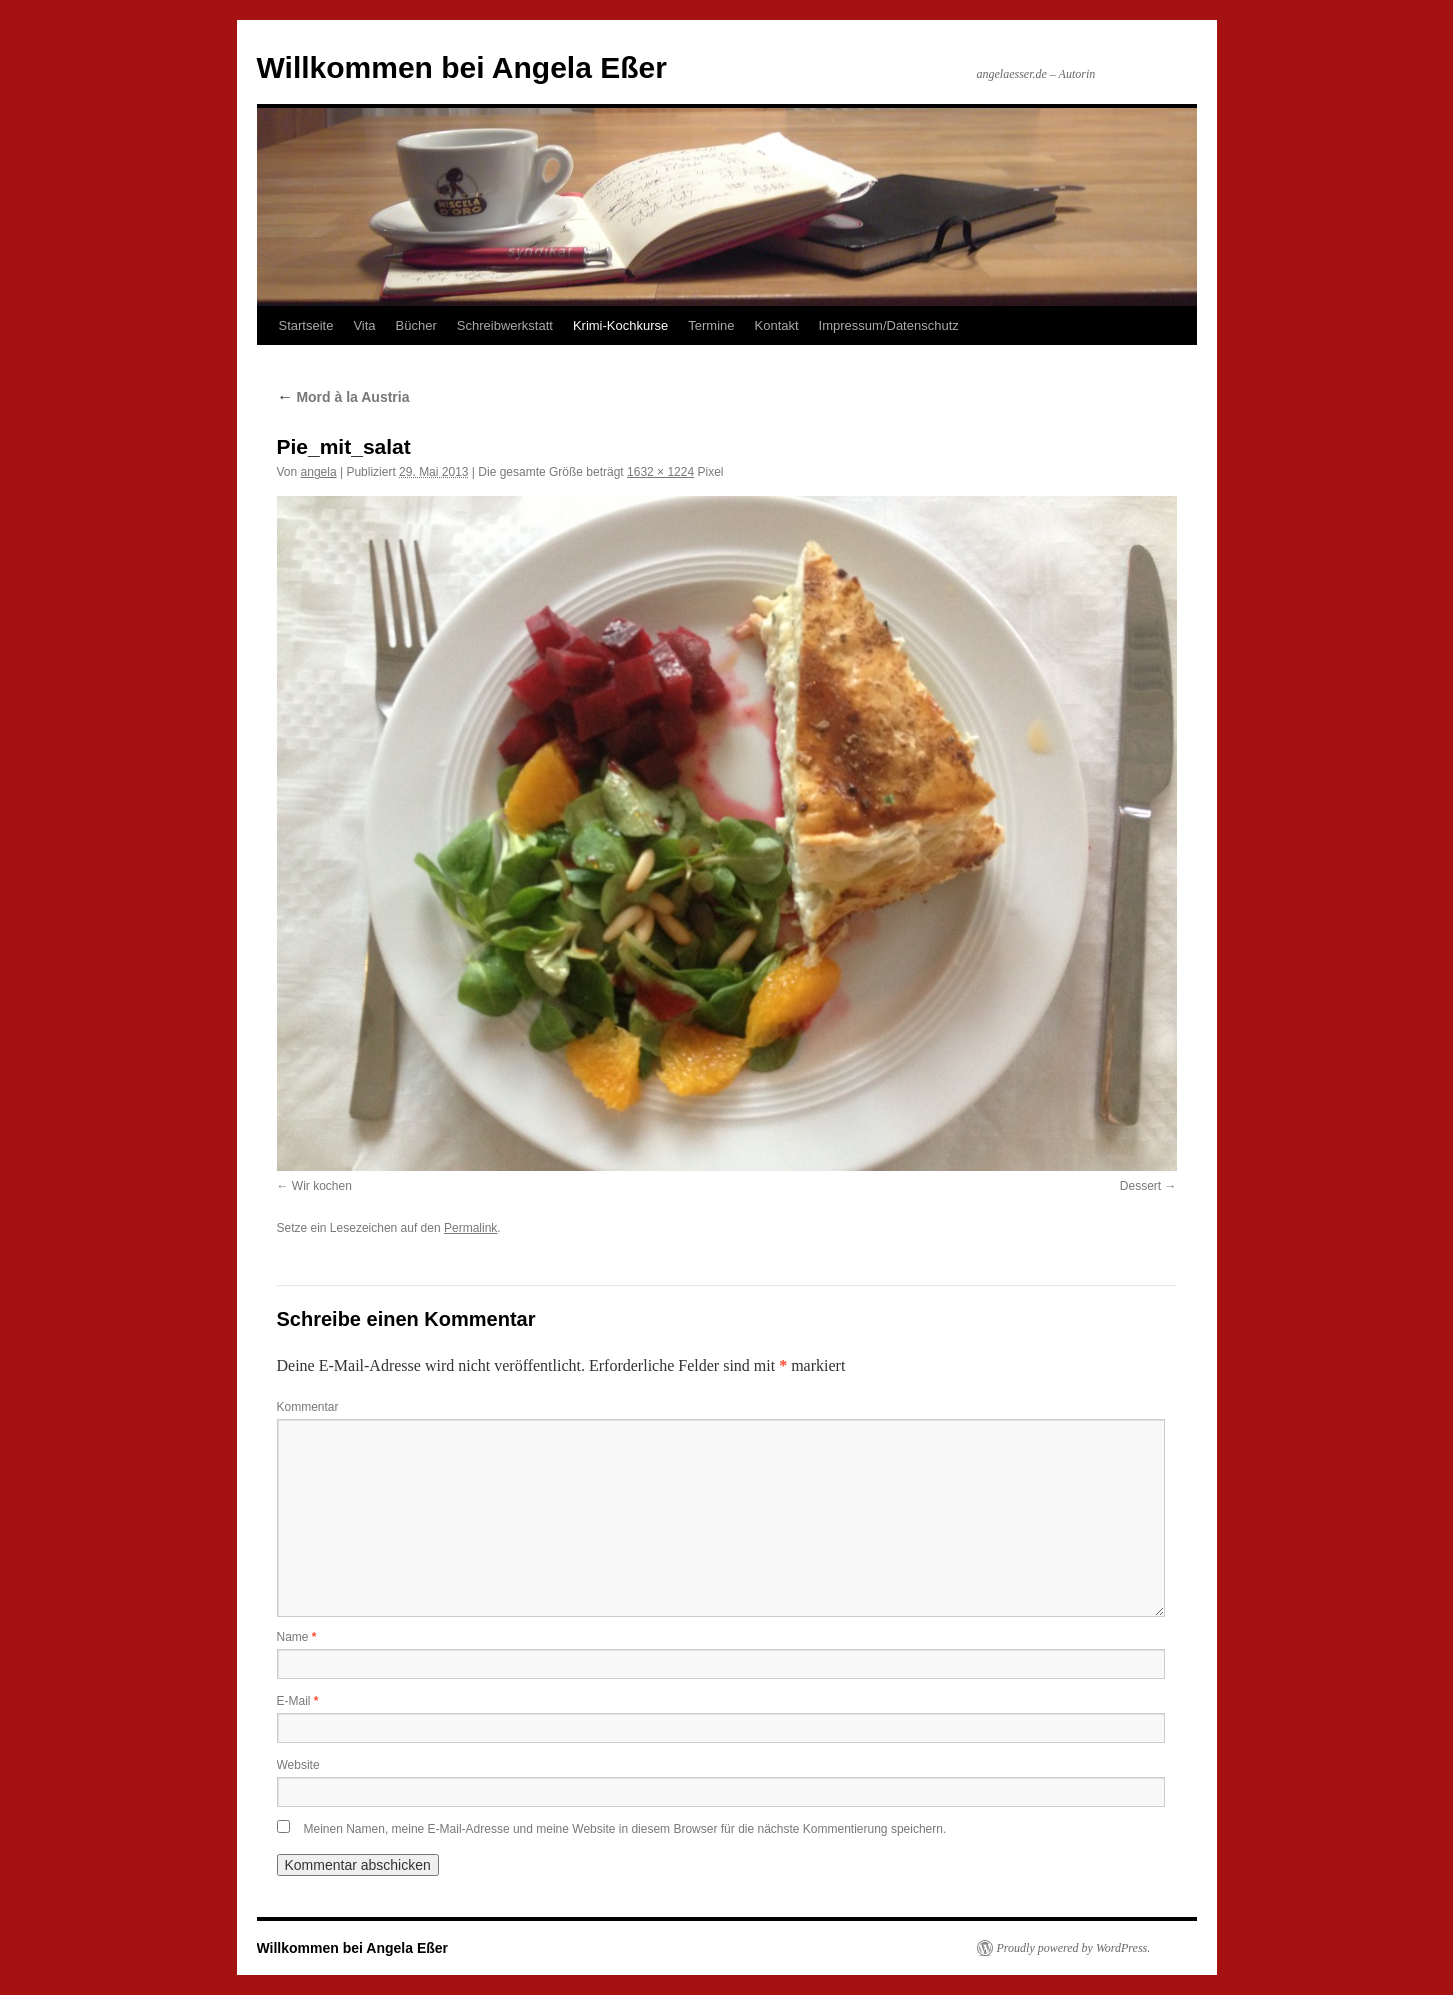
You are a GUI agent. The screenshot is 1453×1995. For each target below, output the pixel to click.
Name (297, 1637)
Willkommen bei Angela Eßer (462, 67)
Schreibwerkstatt (505, 325)
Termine (711, 325)
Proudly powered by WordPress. (1074, 1948)
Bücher (416, 325)
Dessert (1140, 1186)
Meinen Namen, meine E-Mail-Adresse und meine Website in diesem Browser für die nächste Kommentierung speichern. (625, 1829)
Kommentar (308, 1407)
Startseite (306, 325)
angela (319, 472)
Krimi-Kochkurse (620, 325)
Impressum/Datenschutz (889, 325)
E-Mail (298, 1701)
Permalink (470, 1228)
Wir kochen (322, 1186)
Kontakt (777, 325)
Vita (364, 325)
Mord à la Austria (343, 397)
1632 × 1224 (660, 472)
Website (298, 1765)
